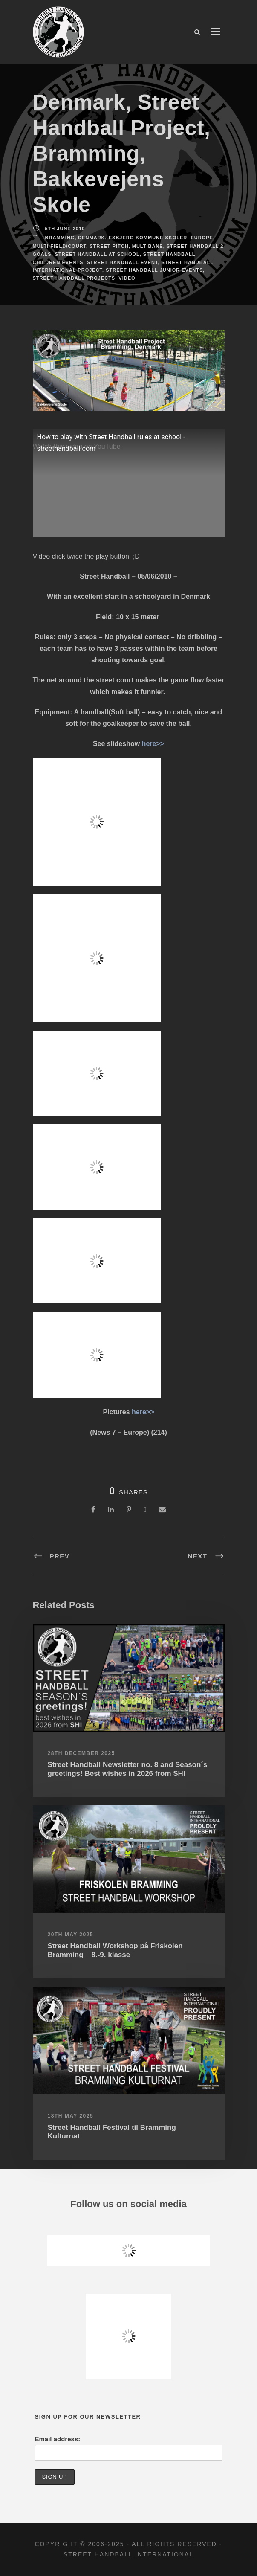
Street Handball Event (122, 262)
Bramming (60, 237)
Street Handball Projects (74, 278)
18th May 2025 (71, 2116)
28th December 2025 (81, 1753)
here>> (153, 743)
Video (126, 278)
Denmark (91, 237)
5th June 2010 (65, 228)
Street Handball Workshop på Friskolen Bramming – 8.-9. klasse (115, 1950)
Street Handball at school (97, 254)
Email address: (58, 2439)
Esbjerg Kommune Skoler (148, 237)
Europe (202, 237)
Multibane (147, 246)
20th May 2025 (71, 1935)
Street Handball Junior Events (154, 270)
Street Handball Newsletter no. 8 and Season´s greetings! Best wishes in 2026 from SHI (128, 1769)
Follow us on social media (128, 2204)
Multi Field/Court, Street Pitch (81, 246)
